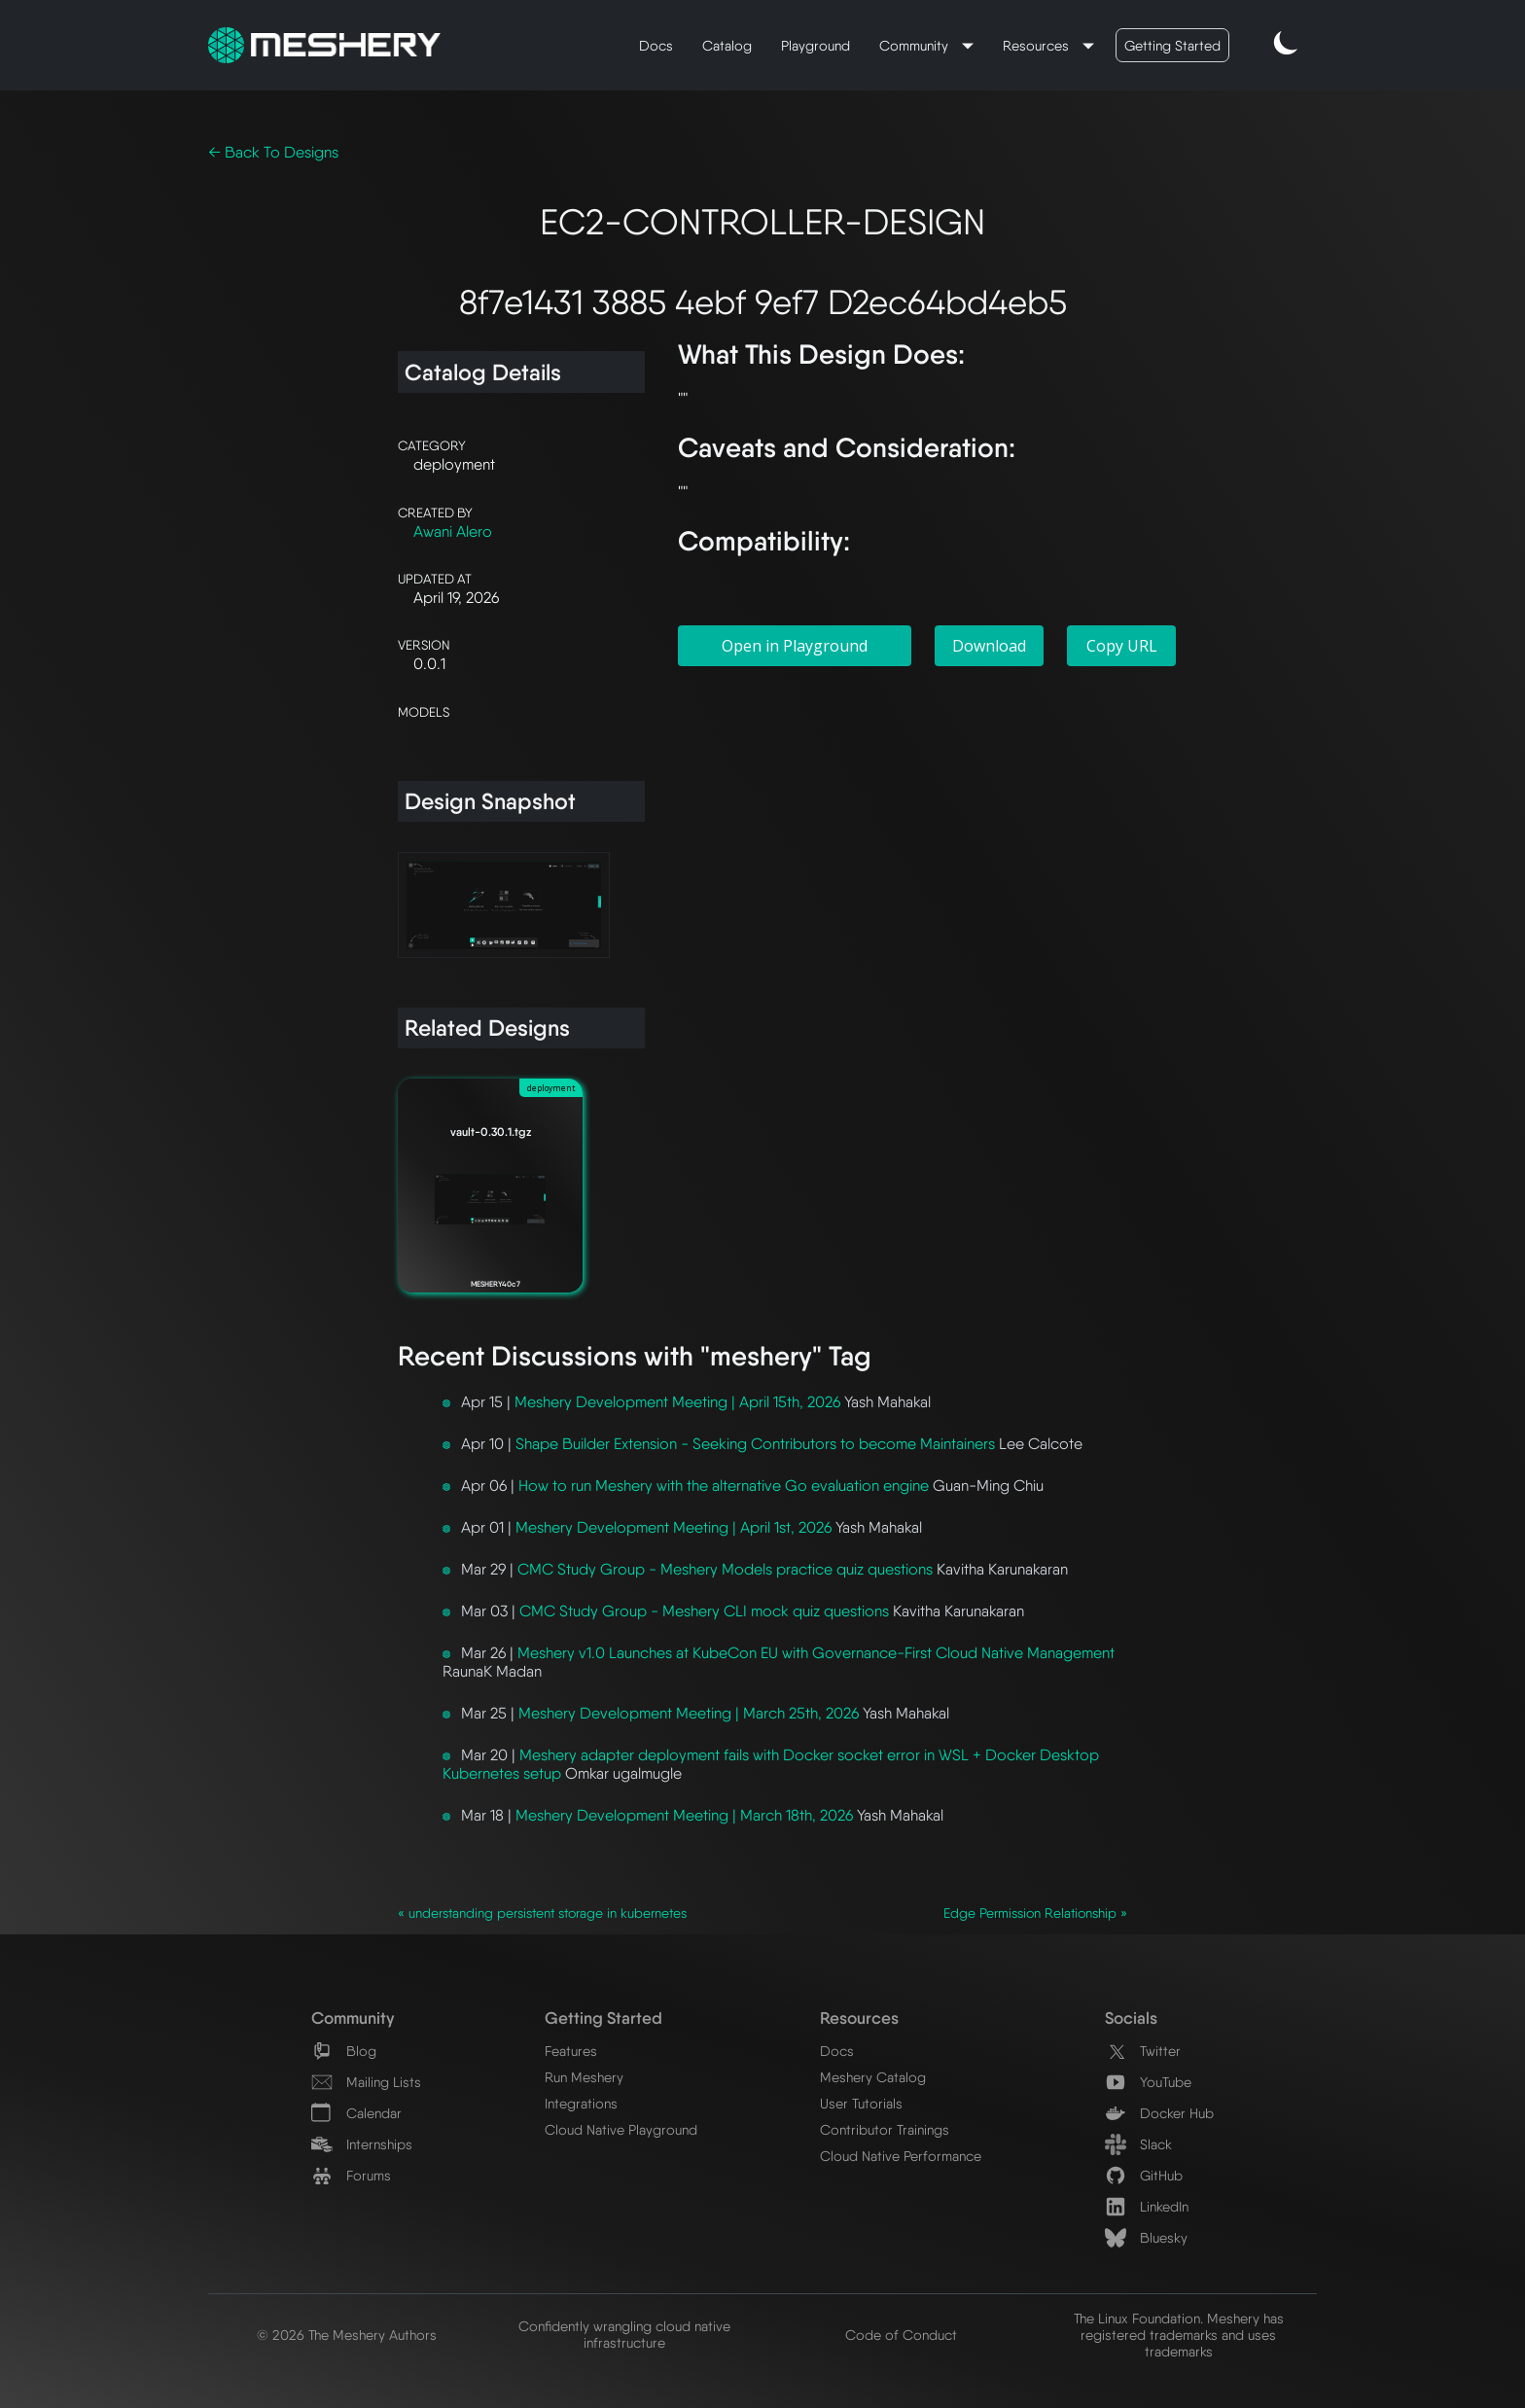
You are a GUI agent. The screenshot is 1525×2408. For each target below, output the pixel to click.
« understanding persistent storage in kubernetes (542, 1913)
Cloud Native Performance (900, 2155)
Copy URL (1121, 645)
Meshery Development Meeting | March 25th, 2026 (688, 1713)
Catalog (727, 45)
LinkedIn (1146, 2206)
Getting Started (1172, 45)
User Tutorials (861, 2103)
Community (915, 45)
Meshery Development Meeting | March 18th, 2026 (684, 1815)
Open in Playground (795, 645)
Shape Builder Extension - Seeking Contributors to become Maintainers (755, 1443)
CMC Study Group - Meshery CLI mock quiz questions (704, 1611)
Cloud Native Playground (621, 2129)
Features (571, 2050)
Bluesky (1146, 2237)
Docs (656, 45)
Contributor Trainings (884, 2129)
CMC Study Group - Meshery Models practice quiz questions (725, 1569)
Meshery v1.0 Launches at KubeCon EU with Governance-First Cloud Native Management (816, 1653)
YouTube (1148, 2081)
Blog (343, 2050)
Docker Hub (1159, 2113)
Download (989, 645)
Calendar (356, 2113)
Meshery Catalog (873, 2077)
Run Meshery (584, 2077)
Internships (361, 2144)
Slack (1138, 2144)
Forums (351, 2175)
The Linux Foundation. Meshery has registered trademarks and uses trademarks (1179, 2334)
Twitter (1143, 2050)
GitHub (1144, 2175)
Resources (1038, 45)
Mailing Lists (366, 2081)
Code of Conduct (901, 2334)
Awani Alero (452, 531)
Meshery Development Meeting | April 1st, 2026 (673, 1527)
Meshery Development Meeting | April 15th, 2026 (677, 1402)
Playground (815, 45)
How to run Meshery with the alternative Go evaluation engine (723, 1485)
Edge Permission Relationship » (1035, 1913)
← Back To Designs (273, 152)
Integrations (581, 2103)
